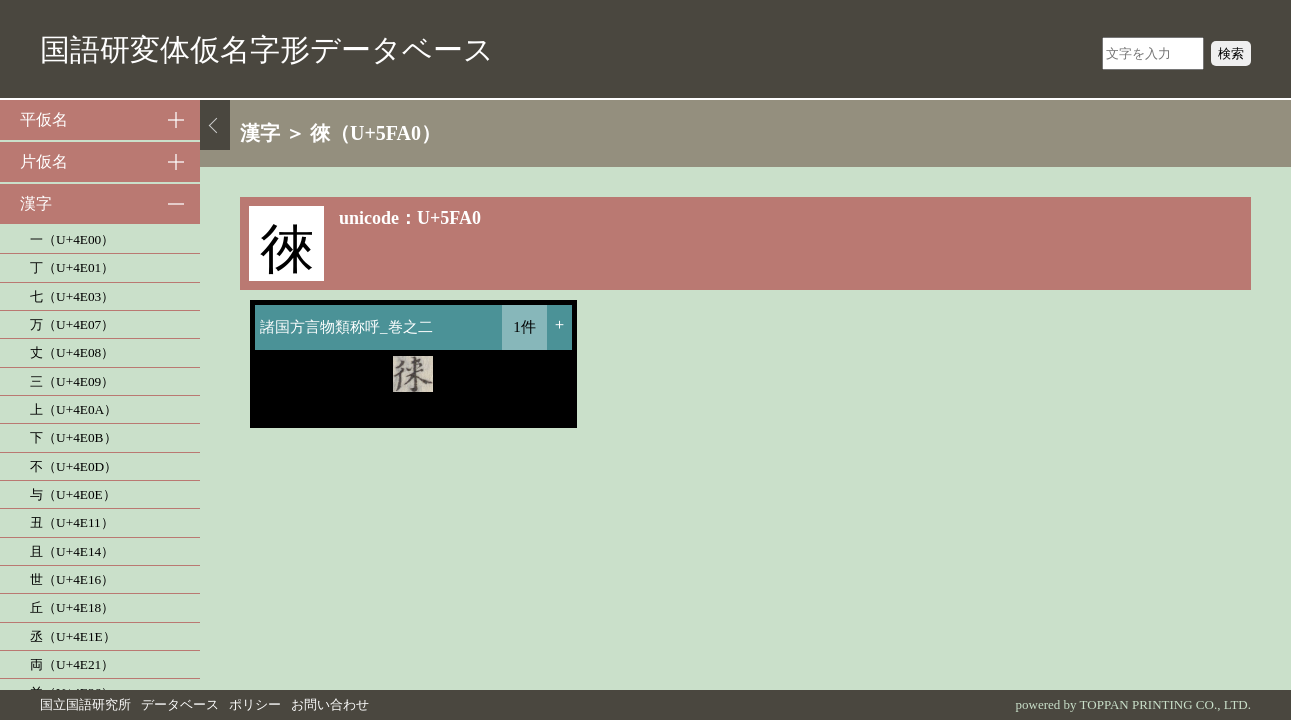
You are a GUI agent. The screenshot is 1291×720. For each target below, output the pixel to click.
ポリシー (255, 704)
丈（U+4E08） (72, 352)
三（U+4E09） (72, 381)
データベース (180, 704)
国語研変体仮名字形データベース (267, 49)
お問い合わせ (330, 704)
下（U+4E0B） (73, 437)
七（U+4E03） (72, 296)
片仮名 (44, 161)
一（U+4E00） (72, 239)
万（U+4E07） (72, 324)
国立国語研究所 (85, 704)
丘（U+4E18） (72, 607)
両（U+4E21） (72, 664)
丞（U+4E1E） (73, 636)
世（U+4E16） (72, 579)
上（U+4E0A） (73, 409)
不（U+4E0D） (73, 466)
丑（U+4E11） (72, 522)
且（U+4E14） (72, 551)
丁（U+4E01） (72, 267)
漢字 (36, 203)
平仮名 (44, 119)
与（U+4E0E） (73, 494)
